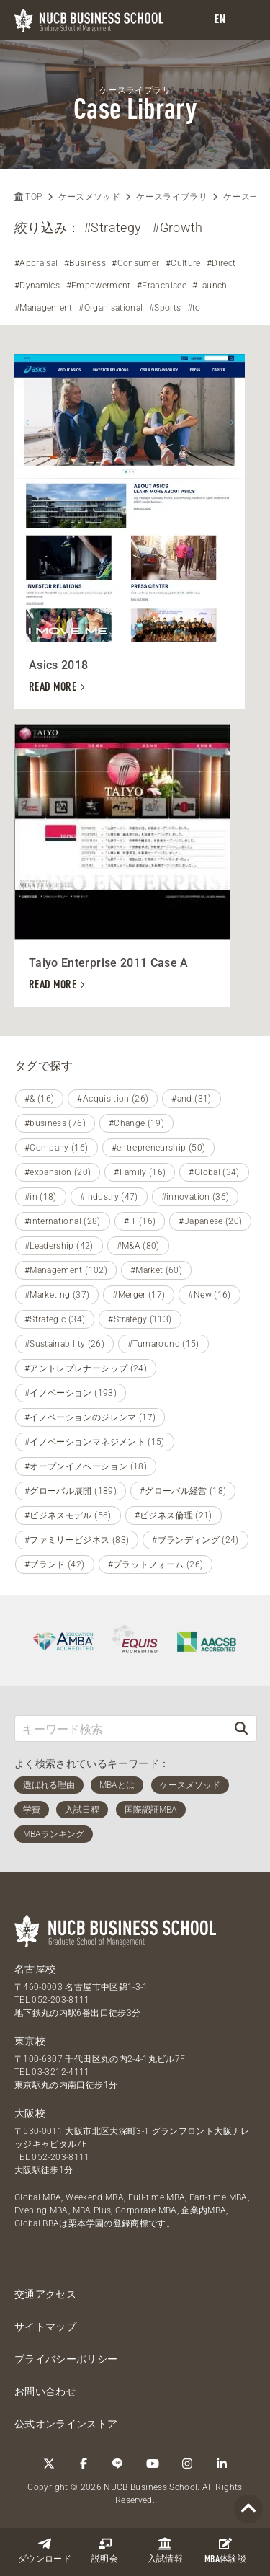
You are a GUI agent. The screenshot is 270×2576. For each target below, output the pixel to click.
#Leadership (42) (59, 1246)
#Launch (209, 285)
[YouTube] (152, 2463)
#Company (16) (56, 1148)
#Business (85, 263)
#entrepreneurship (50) (159, 1148)
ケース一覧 (245, 197)
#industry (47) (109, 1197)
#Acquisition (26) (112, 1099)
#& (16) (39, 1099)
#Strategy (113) (139, 1319)
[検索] (241, 1728)
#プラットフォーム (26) (156, 1564)
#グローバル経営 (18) (183, 1491)
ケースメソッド (89, 197)
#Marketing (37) (56, 1295)
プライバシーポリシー (66, 2359)
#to (194, 308)
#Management (43, 308)
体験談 (225, 2550)
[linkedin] (221, 2463)
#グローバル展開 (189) (70, 1491)
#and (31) (191, 1099)
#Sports (165, 308)
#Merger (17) (138, 1295)
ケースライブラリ (171, 197)
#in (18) (40, 1197)
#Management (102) (65, 1270)
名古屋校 (34, 1969)
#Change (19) (136, 1123)
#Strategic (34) (54, 1319)
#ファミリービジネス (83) (76, 1540)
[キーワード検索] (120, 1728)
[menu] (245, 20)
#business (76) (55, 1123)
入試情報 (165, 2550)
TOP (28, 197)
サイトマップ (45, 2326)
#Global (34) (214, 1172)
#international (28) (62, 1221)
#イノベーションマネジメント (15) (94, 1442)
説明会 (104, 2550)
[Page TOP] (248, 2509)
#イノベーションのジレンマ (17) (90, 1417)
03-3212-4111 (60, 2072)
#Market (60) (156, 1270)
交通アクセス (45, 2294)
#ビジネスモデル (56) (68, 1515)
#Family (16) (140, 1172)
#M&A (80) (138, 1246)
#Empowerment (98, 285)
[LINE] (118, 2463)
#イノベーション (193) (70, 1393)
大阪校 (29, 2113)
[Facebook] (83, 2463)
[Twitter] (49, 2463)
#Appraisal (36, 263)
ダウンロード (44, 2550)
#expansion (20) (57, 1172)
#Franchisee (161, 285)
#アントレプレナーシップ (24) (85, 1368)
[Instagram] (187, 2463)
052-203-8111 (60, 2000)
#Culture (183, 263)
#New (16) (209, 1295)
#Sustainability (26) (64, 1344)
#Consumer (135, 263)
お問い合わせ (45, 2391)
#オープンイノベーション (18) (85, 1466)
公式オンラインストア (66, 2424)
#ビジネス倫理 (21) (173, 1515)
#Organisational (110, 308)
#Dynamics (37, 285)
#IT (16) (140, 1221)
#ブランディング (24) (195, 1540)
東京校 (29, 2041)
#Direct (221, 263)
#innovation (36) (195, 1197)
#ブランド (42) (54, 1564)
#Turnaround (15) (163, 1344)
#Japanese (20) (210, 1221)
